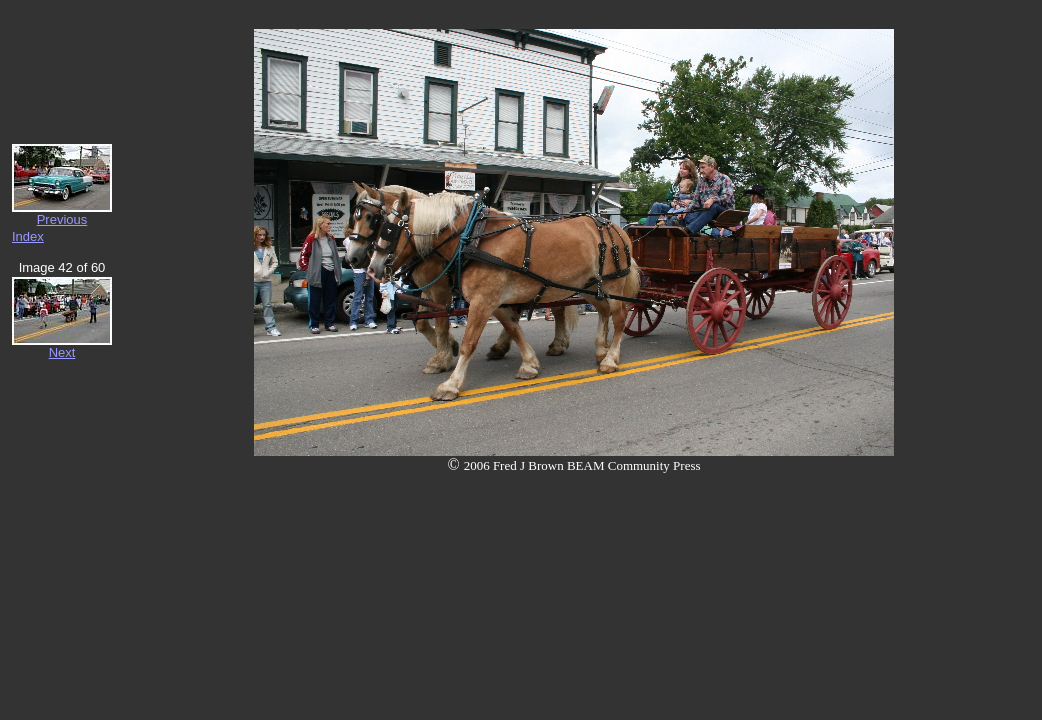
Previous (62, 219)
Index (28, 236)
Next (62, 352)
